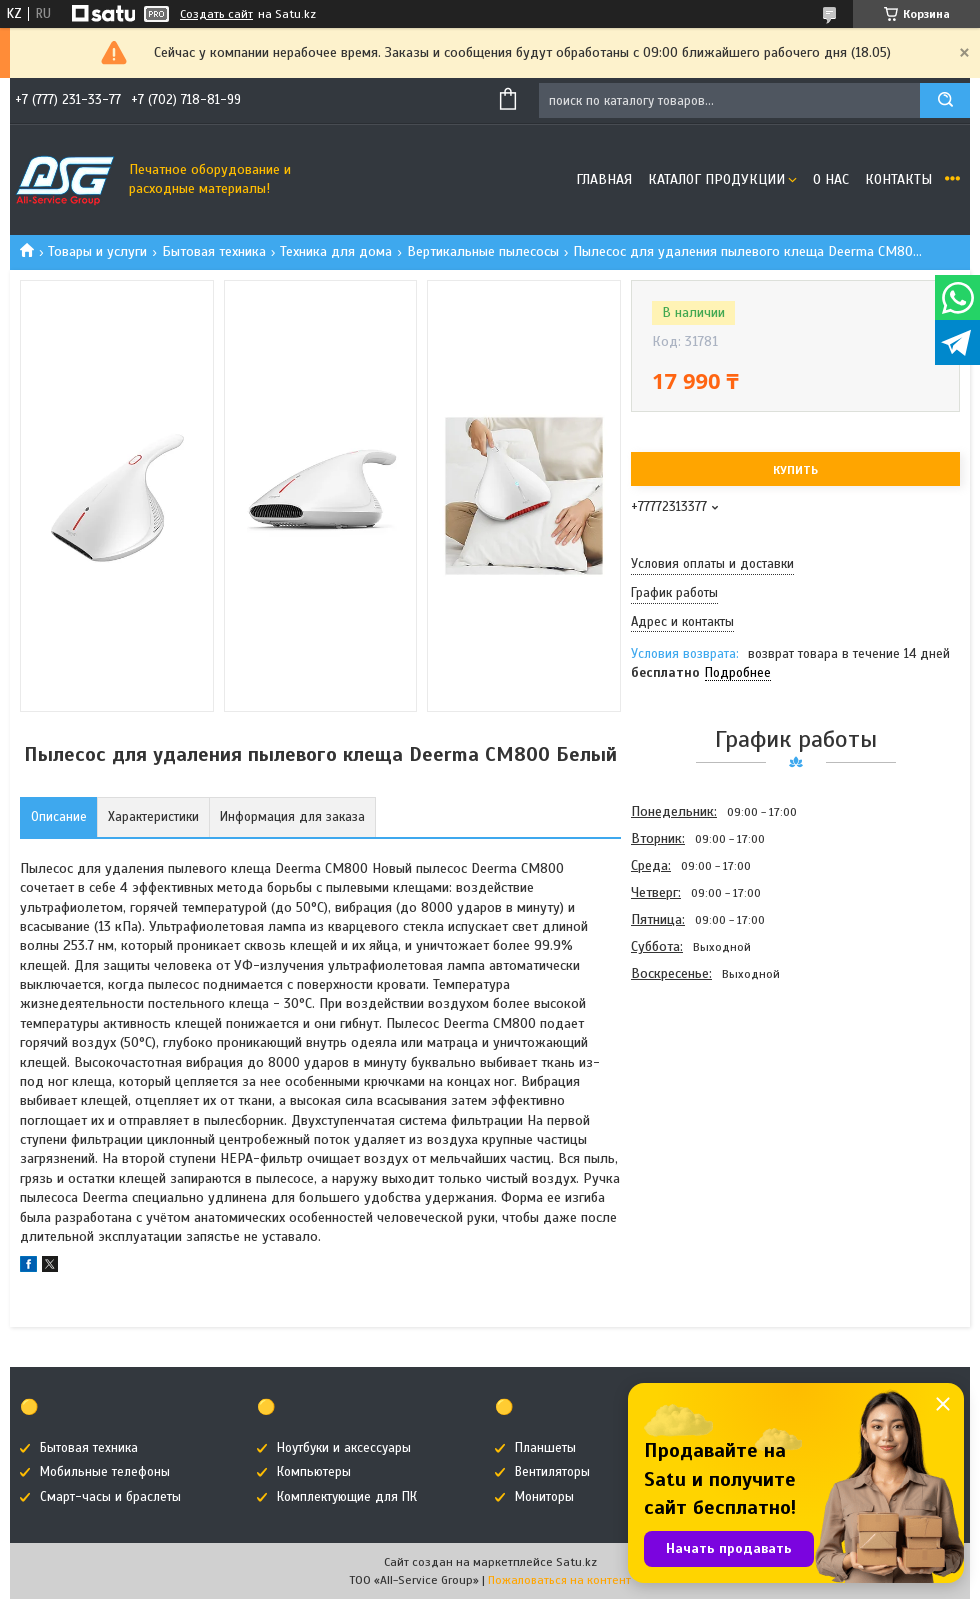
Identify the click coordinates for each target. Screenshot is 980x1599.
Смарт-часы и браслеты (110, 1497)
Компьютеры (314, 1472)
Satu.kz (576, 1562)
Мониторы (544, 1497)
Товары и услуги (97, 251)
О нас (831, 179)
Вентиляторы (552, 1472)
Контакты (898, 179)
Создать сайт (216, 14)
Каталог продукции (716, 179)
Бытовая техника (214, 251)
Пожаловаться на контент (559, 1580)
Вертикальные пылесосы (483, 251)
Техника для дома (336, 251)
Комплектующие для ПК (347, 1497)
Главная (604, 179)
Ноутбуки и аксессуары (344, 1448)
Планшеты (545, 1448)
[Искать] (945, 100)
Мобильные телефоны (105, 1472)
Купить (795, 470)
